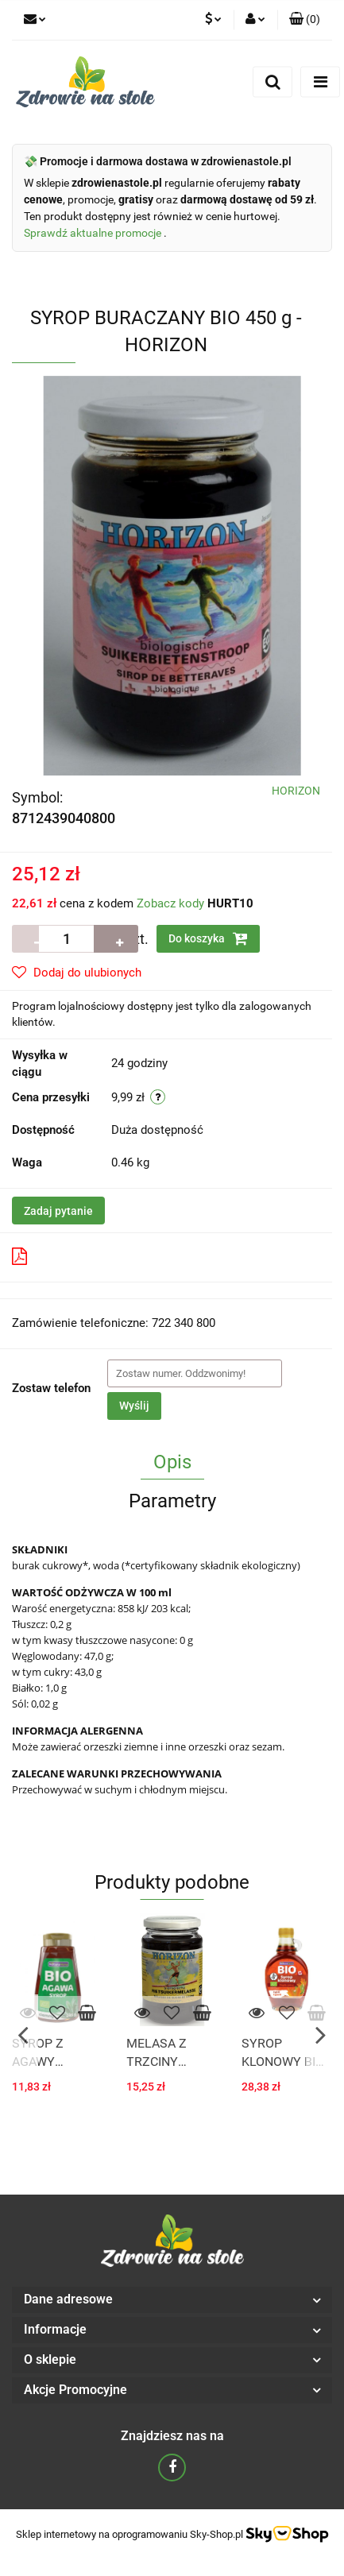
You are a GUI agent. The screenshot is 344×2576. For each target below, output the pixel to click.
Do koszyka (208, 938)
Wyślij (134, 1405)
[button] (304, 20)
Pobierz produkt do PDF (86, 1256)
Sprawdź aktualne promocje (94, 232)
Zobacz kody (170, 903)
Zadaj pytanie (58, 1211)
